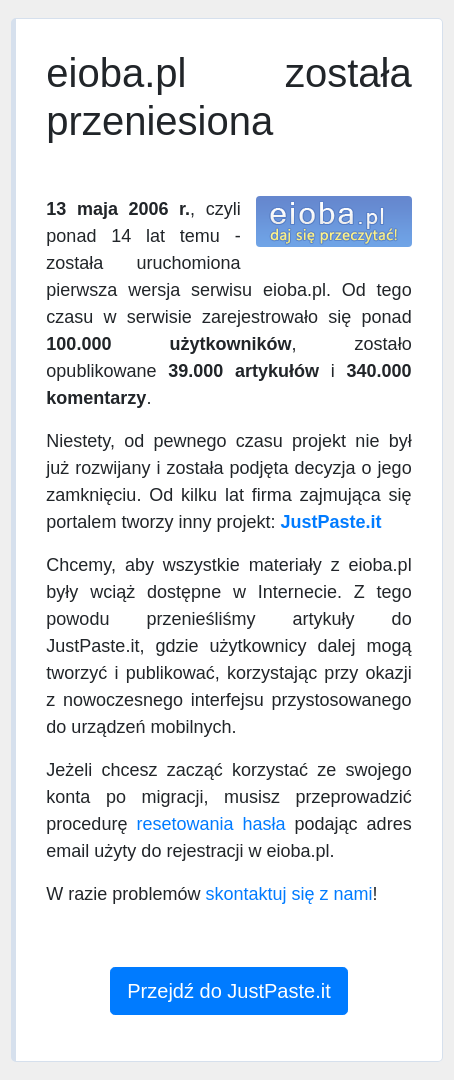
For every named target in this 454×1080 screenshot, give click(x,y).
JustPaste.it (330, 522)
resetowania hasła (210, 824)
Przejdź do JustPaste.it (228, 991)
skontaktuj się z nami (288, 894)
